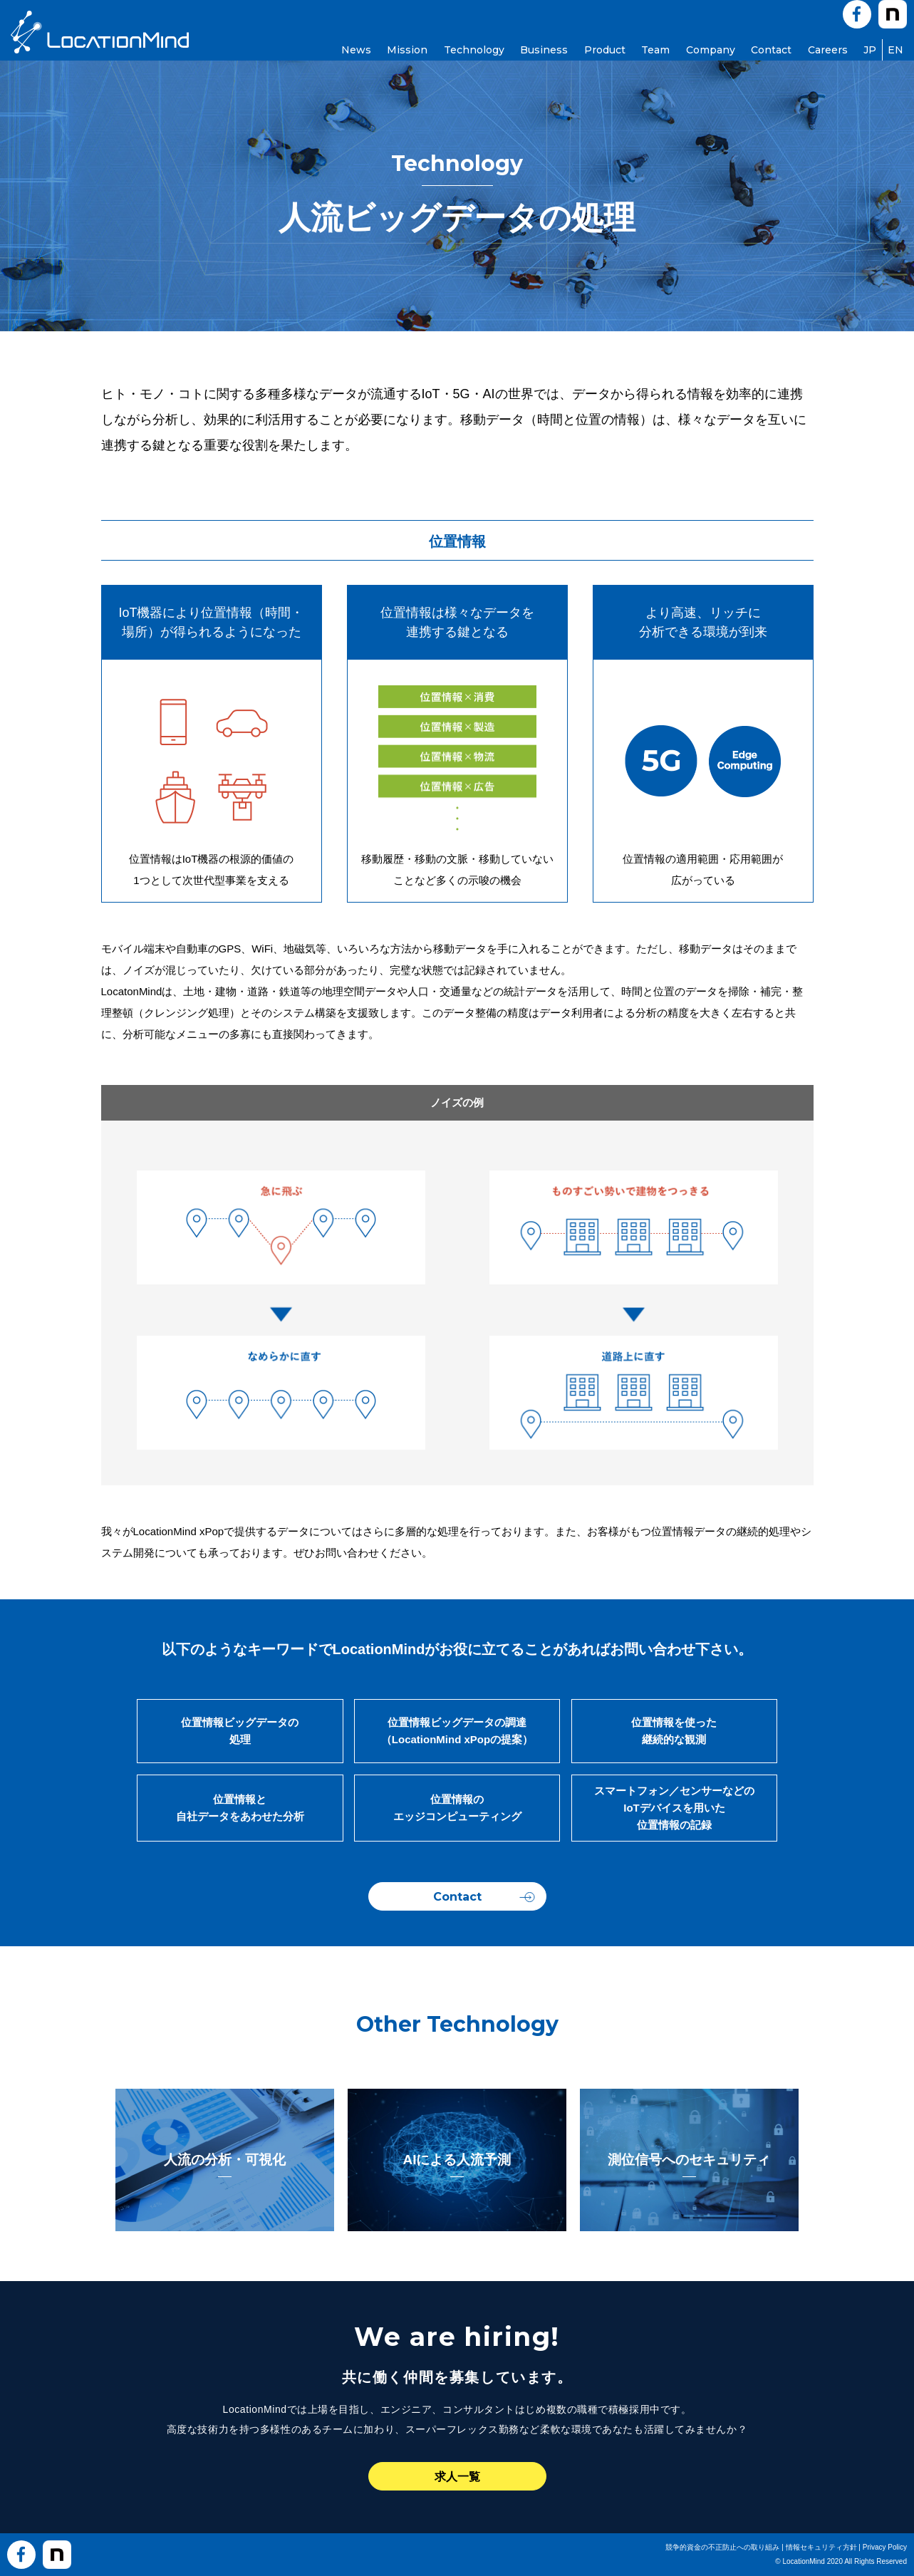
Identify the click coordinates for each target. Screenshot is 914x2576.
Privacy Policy (885, 2547)
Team (655, 49)
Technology (474, 49)
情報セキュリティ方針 (821, 2547)
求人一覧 (457, 2476)
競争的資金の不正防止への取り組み (722, 2547)
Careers (828, 49)
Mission (407, 49)
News (356, 49)
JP (869, 49)
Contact (771, 49)
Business (544, 49)
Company (710, 49)
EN (895, 49)
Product (604, 49)
